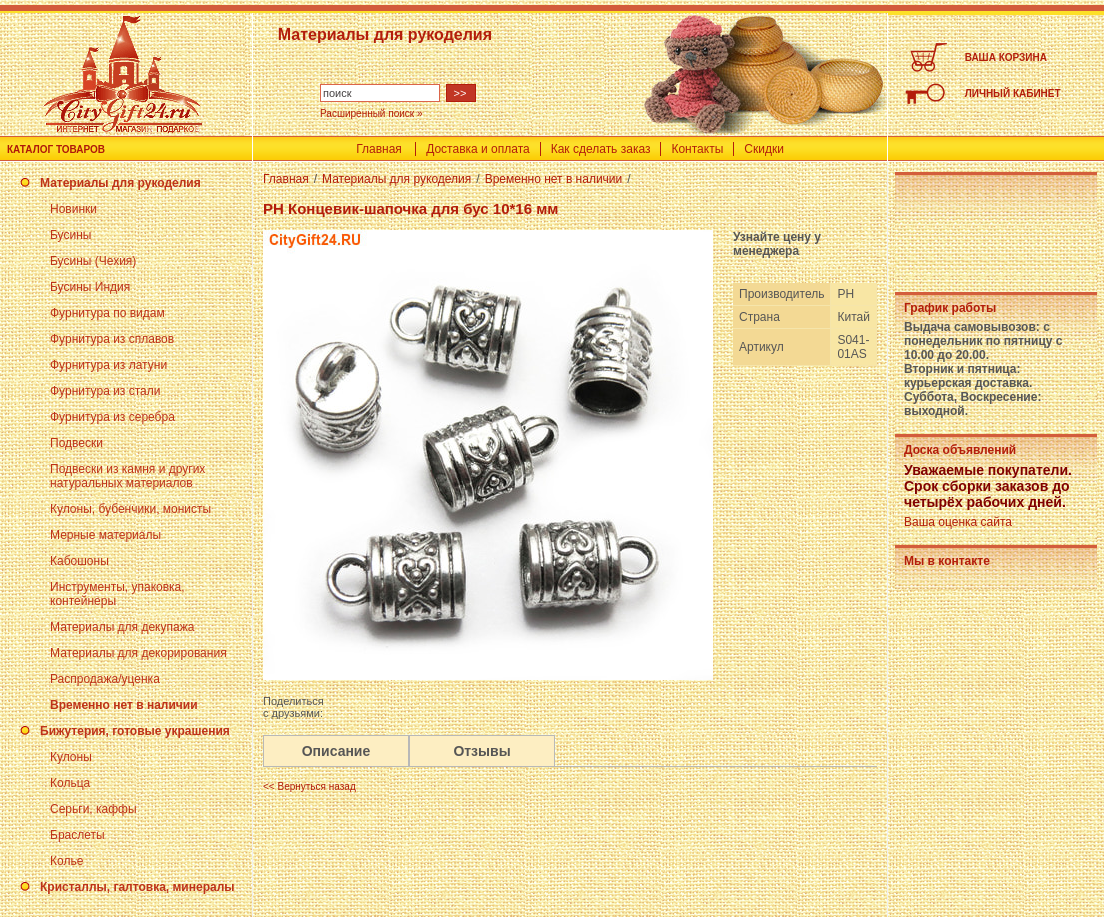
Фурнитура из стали (105, 391)
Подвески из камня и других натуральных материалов (127, 476)
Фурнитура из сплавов (112, 339)
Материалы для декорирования (138, 653)
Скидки (764, 149)
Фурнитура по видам (107, 313)
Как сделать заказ (601, 149)
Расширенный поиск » (371, 113)
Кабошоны (79, 561)
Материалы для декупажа (122, 627)
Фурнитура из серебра (112, 417)
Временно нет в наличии (124, 705)
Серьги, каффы (93, 809)
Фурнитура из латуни (108, 365)
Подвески (76, 443)
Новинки (73, 209)
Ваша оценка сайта (958, 522)
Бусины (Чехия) (93, 261)
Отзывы (481, 751)
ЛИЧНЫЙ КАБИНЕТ (1013, 93)
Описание (336, 751)
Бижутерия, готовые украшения (135, 731)
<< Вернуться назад (309, 786)
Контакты (697, 149)
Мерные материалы (105, 535)
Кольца (70, 783)
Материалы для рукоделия (120, 183)
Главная (379, 149)
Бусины (70, 235)
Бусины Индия (90, 287)
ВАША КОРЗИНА (1006, 57)
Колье (66, 861)
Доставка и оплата (478, 149)
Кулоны (71, 757)
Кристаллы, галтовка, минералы (137, 887)
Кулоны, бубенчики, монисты (130, 509)
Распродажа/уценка (105, 679)
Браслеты (77, 835)
